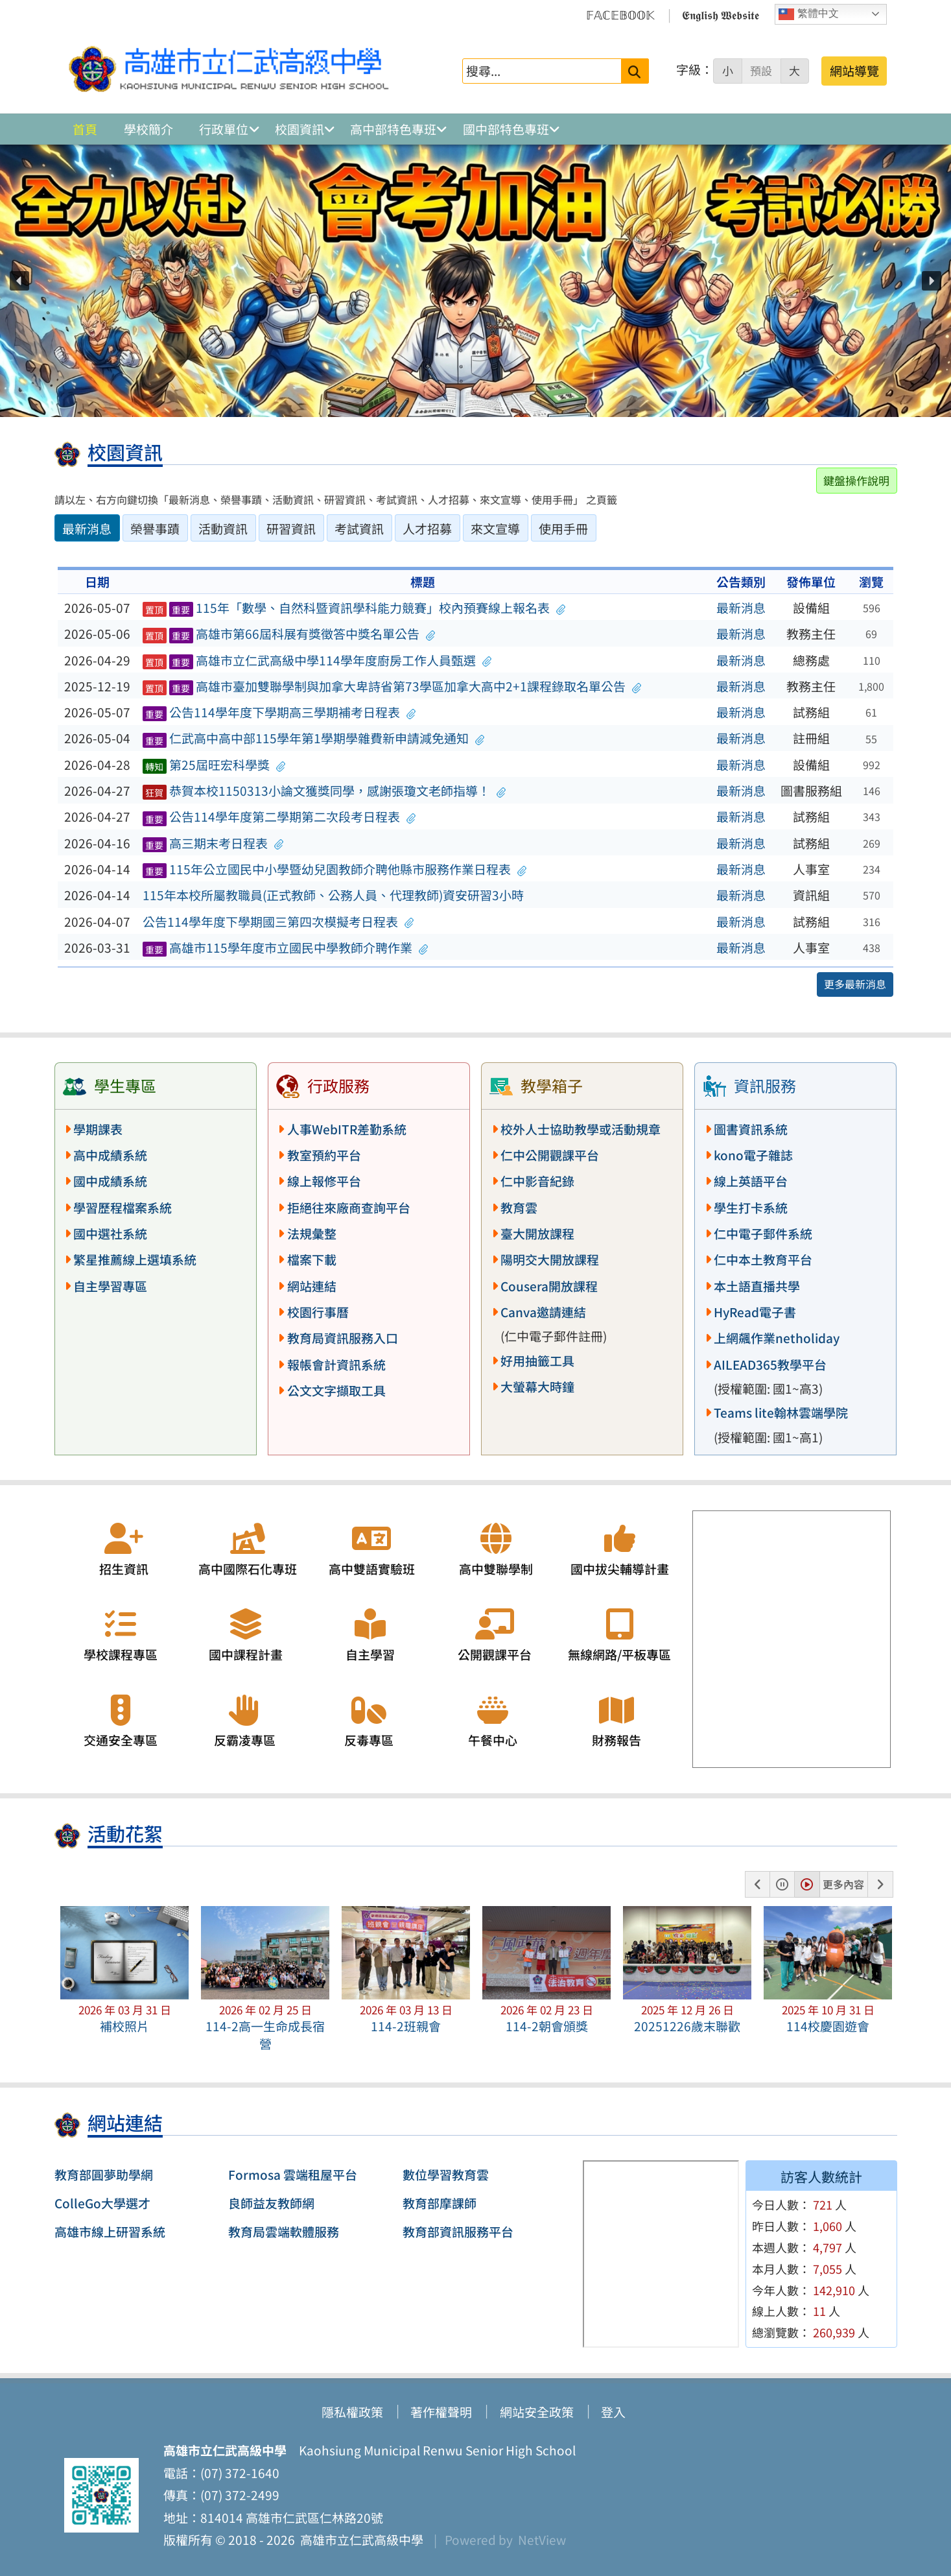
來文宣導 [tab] (495, 528)
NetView (542, 2540)
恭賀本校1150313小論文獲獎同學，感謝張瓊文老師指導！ (324, 790)
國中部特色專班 (506, 129)
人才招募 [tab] (427, 528)
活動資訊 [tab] (223, 528)
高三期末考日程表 (213, 843)
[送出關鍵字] (635, 71)
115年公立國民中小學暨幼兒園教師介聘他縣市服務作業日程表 (334, 869)
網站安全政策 (537, 2412)
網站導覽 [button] (854, 71)
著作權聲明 (441, 2412)
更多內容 (843, 1884)
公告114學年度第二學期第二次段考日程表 (279, 816)
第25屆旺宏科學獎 (214, 765)
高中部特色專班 (393, 129)
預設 (761, 70)
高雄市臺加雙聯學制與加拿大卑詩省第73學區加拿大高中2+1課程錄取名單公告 (391, 686)
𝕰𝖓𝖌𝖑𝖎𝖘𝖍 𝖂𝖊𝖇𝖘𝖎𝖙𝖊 (720, 14)
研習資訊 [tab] (291, 528)
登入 (613, 2412)
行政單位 (223, 129)
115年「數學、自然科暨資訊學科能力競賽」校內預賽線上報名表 (354, 608)
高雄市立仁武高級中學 (359, 2540)
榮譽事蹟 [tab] (155, 528)
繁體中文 (808, 14)
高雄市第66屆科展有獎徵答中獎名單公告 (288, 634)
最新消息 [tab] (87, 528)
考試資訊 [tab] (359, 528)
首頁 (85, 129)
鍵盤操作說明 (856, 480)
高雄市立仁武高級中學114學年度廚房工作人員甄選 (317, 660)
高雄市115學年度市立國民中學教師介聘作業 (285, 947)
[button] (19, 281)
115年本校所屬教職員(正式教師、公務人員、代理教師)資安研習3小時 (333, 895)
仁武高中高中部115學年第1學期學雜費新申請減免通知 (313, 738)
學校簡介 (148, 129)
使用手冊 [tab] (563, 528)
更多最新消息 (855, 984)
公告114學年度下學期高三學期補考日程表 (279, 712)
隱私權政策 (352, 2412)
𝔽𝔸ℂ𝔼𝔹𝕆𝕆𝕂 (620, 14)
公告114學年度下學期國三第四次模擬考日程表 (278, 921)
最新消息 (741, 608)
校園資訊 (299, 129)
